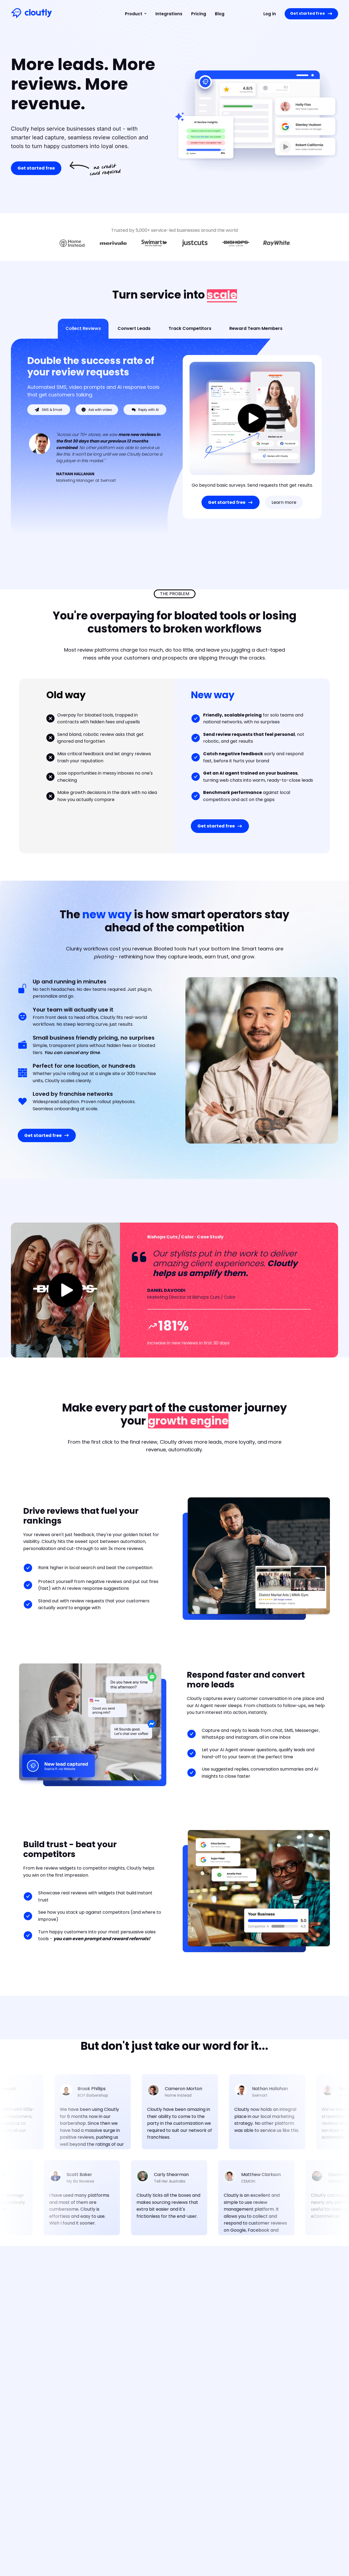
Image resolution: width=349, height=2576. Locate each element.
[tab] (83, 328)
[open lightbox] (252, 418)
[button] (134, 14)
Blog (219, 14)
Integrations (168, 14)
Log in (269, 14)
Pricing (198, 14)
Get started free (36, 168)
